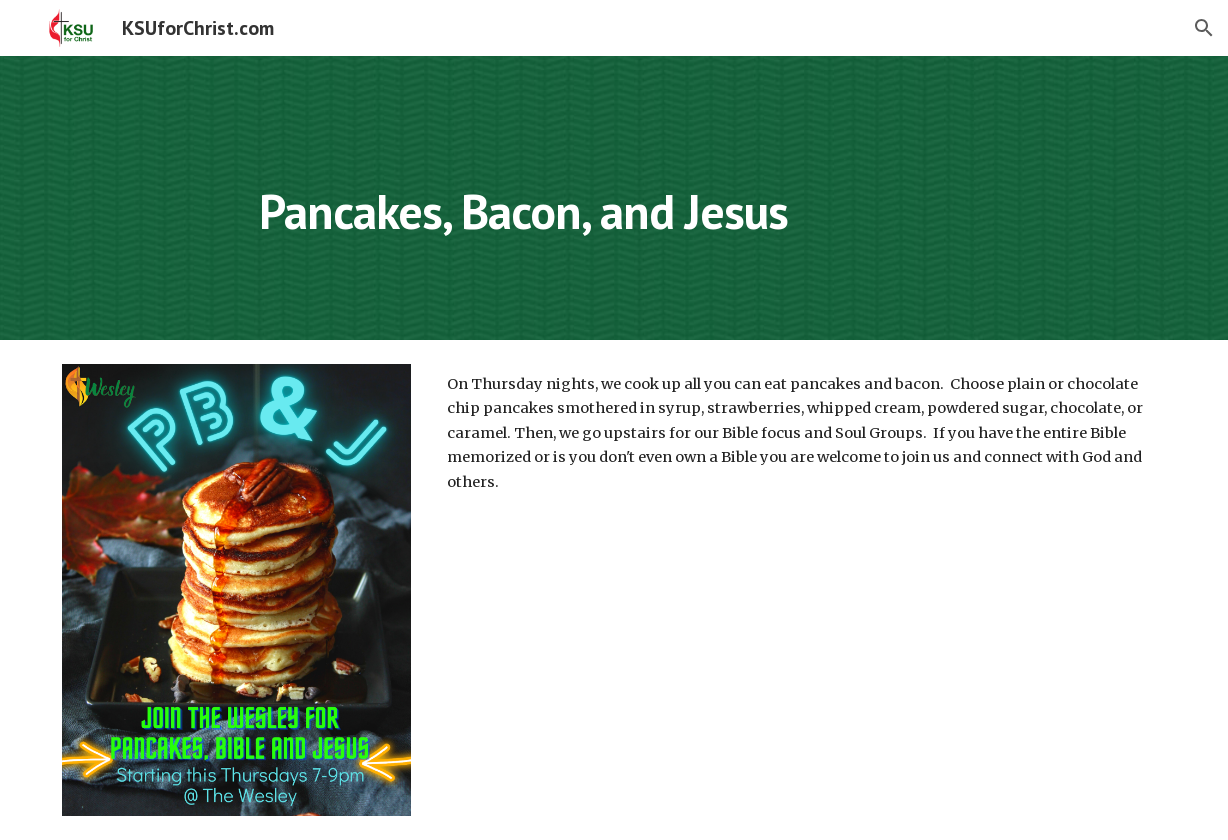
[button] (1204, 28)
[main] (708, 198)
